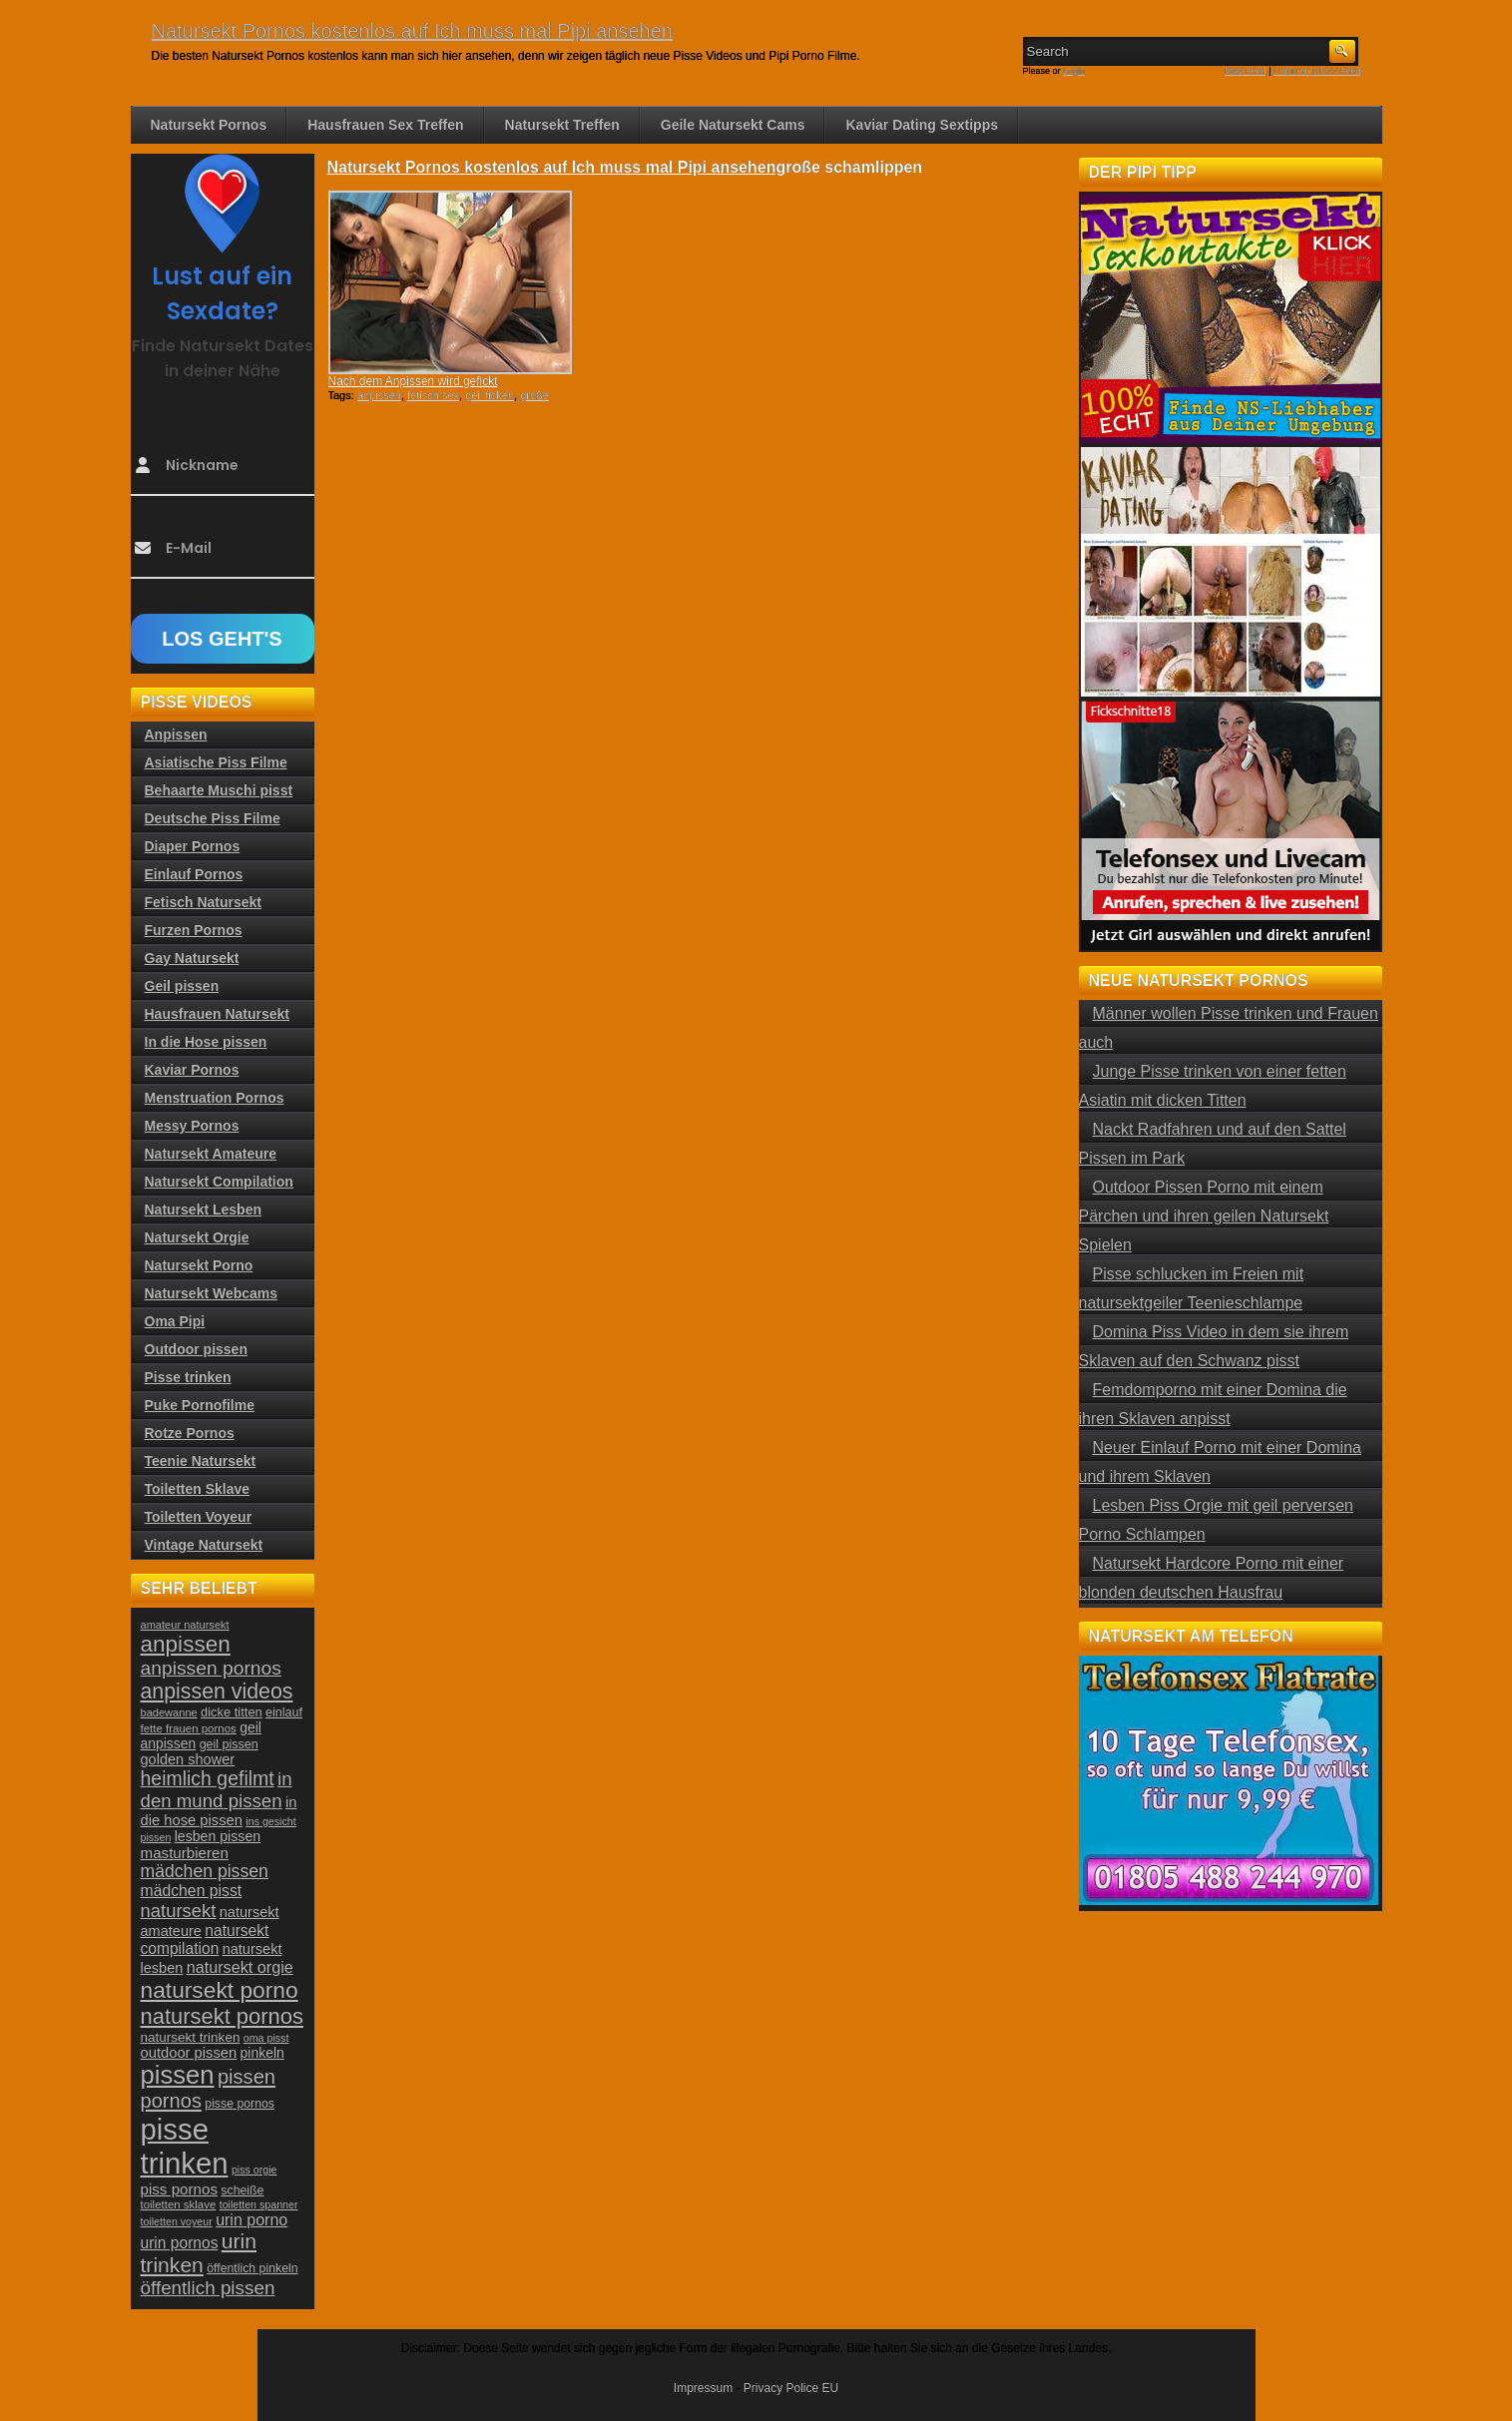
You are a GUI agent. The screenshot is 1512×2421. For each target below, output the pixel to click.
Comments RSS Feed (1317, 71)
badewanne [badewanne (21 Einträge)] (169, 1712)
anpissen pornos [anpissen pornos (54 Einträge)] (211, 1668)
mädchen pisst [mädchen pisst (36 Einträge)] (192, 1890)
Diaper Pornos (193, 846)
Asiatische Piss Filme (216, 762)
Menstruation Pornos (214, 1098)
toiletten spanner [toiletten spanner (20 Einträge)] (259, 2204)
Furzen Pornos (194, 930)
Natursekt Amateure (211, 1154)
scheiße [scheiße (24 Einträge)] (242, 2190)
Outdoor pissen (196, 1349)
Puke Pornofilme (199, 1405)
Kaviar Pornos (192, 1070)
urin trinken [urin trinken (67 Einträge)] (198, 2252)
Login (1074, 71)
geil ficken (489, 395)
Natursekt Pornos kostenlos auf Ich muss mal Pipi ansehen (412, 31)
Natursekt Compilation (219, 1182)
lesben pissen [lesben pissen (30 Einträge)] (217, 1836)
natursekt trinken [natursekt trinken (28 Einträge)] (191, 2037)
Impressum (703, 2388)
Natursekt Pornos (209, 125)
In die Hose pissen (206, 1042)
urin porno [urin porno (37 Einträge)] (251, 2219)
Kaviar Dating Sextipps (921, 125)
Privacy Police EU (791, 2388)
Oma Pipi (175, 1321)
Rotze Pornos (190, 1433)
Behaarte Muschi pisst (219, 790)
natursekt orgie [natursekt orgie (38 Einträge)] (240, 1967)
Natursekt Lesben (203, 1209)
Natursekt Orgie (197, 1237)
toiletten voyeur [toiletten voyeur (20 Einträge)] (177, 2221)
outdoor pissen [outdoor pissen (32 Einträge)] (189, 2053)
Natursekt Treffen (562, 125)
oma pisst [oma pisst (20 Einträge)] (266, 2038)
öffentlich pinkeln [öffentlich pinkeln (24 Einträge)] (252, 2268)
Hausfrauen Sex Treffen (385, 125)
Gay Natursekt (192, 958)
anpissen (379, 395)
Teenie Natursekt (200, 1461)
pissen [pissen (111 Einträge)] (178, 2075)
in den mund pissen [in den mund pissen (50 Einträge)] (216, 1789)
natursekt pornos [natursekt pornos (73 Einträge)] (222, 2016)
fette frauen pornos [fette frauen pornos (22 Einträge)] (189, 1728)
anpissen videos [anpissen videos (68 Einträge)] (217, 1691)
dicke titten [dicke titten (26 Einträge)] (231, 1711)
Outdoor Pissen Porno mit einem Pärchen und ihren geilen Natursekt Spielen (1204, 1216)
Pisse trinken (188, 1377)
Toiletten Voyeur (198, 1517)
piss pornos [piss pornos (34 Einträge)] (180, 2188)
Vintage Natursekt (204, 1545)
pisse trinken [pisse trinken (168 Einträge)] (185, 2146)
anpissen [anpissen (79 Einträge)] (186, 1644)
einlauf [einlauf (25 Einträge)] (283, 1712)
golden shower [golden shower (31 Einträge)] (188, 1759)
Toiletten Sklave (198, 1489)
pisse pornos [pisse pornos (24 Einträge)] (239, 2104)
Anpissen (176, 734)
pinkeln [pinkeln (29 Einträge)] (262, 2053)
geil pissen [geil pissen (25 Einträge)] (229, 1744)
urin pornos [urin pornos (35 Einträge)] (180, 2242)
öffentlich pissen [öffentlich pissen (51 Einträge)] (208, 2287)
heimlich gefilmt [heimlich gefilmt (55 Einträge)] (207, 1778)
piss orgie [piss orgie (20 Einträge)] (254, 2170)
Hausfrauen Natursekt (217, 1014)
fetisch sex (433, 395)
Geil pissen (182, 986)
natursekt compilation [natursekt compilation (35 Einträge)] (205, 1939)
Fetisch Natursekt (203, 902)
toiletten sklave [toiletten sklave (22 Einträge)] (179, 2204)
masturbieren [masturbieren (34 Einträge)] (185, 1852)
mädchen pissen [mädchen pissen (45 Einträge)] (204, 1871)
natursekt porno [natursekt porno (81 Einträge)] (219, 1990)
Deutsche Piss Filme (212, 818)
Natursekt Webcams (211, 1293)
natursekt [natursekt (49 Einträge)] (179, 1910)
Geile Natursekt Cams (733, 125)
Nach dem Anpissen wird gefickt (413, 381)
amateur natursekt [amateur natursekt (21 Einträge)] (185, 1625)
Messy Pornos (192, 1126)
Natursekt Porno (199, 1265)
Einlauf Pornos (194, 874)
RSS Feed (1245, 71)
